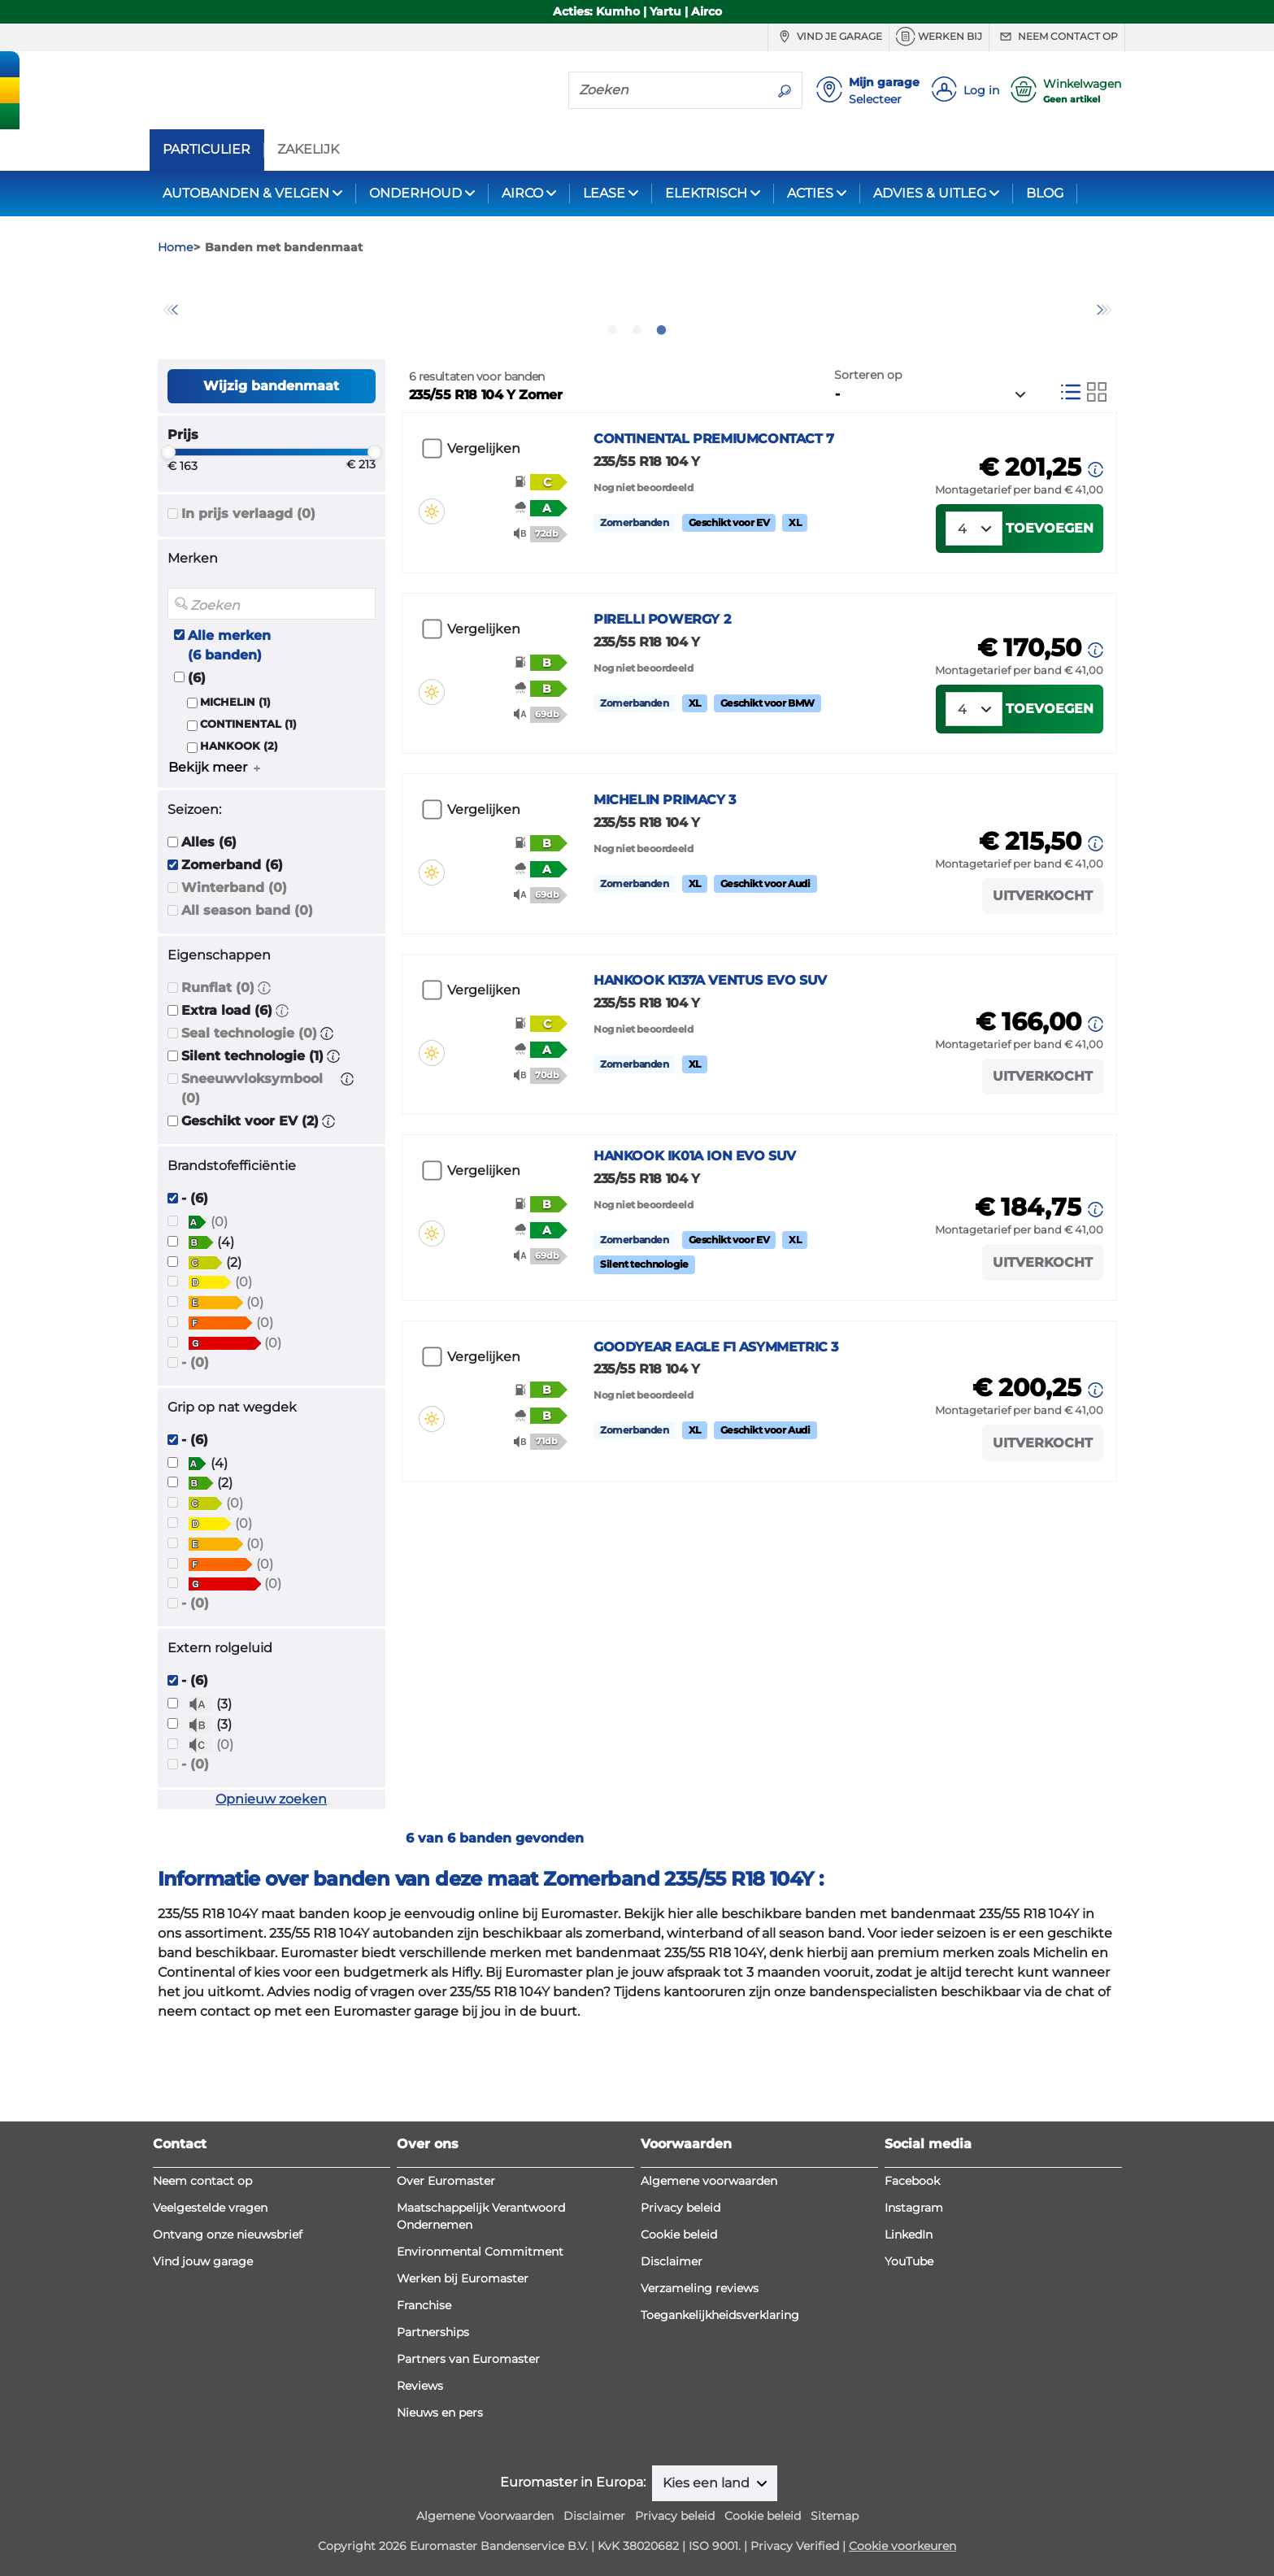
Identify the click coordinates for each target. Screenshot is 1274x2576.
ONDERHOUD (415, 193)
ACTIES (810, 193)
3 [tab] (662, 417)
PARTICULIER (206, 149)
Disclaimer (671, 2261)
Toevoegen (1050, 634)
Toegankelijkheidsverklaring (720, 2315)
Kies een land (708, 2483)
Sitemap (835, 2516)
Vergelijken (483, 536)
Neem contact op (1057, 36)
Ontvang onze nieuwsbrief (227, 2234)
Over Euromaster (446, 2181)
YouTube (909, 2261)
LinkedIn (909, 2234)
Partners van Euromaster (468, 2359)
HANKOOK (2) (239, 834)
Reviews (420, 2385)
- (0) (195, 1449)
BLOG (1044, 193)
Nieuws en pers (440, 2412)
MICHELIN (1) (235, 789)
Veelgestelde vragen (210, 2207)
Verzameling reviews (700, 2288)
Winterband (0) (234, 975)
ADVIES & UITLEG (929, 193)
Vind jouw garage (203, 2261)
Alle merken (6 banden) (229, 732)
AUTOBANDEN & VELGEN (246, 193)
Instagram (914, 2207)
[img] (432, 572)
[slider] (168, 540)
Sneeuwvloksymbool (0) (252, 1176)
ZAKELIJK (308, 149)
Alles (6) (209, 930)
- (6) (194, 1286)
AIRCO (522, 193)
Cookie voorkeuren (902, 2546)
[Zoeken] (668, 89)
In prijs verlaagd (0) (248, 601)
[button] (264, 1075)
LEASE (604, 193)
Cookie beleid (679, 2234)
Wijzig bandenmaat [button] (271, 473)
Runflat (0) (217, 1075)
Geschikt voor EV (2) (250, 1208)
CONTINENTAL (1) (248, 811)
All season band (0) (247, 998)
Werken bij (939, 36)
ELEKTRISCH (706, 193)
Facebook (912, 2181)
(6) (197, 764)
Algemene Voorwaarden (485, 2516)
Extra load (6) (226, 1098)
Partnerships (433, 2332)
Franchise (424, 2305)
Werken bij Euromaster (462, 2278)
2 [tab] (637, 417)
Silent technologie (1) (252, 1143)
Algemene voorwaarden (709, 2181)
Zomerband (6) (232, 952)
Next (1105, 354)
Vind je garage (828, 36)
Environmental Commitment (480, 2251)
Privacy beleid (680, 2207)
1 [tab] (613, 417)
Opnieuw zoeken (271, 1886)
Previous (170, 354)
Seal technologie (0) (249, 1121)
